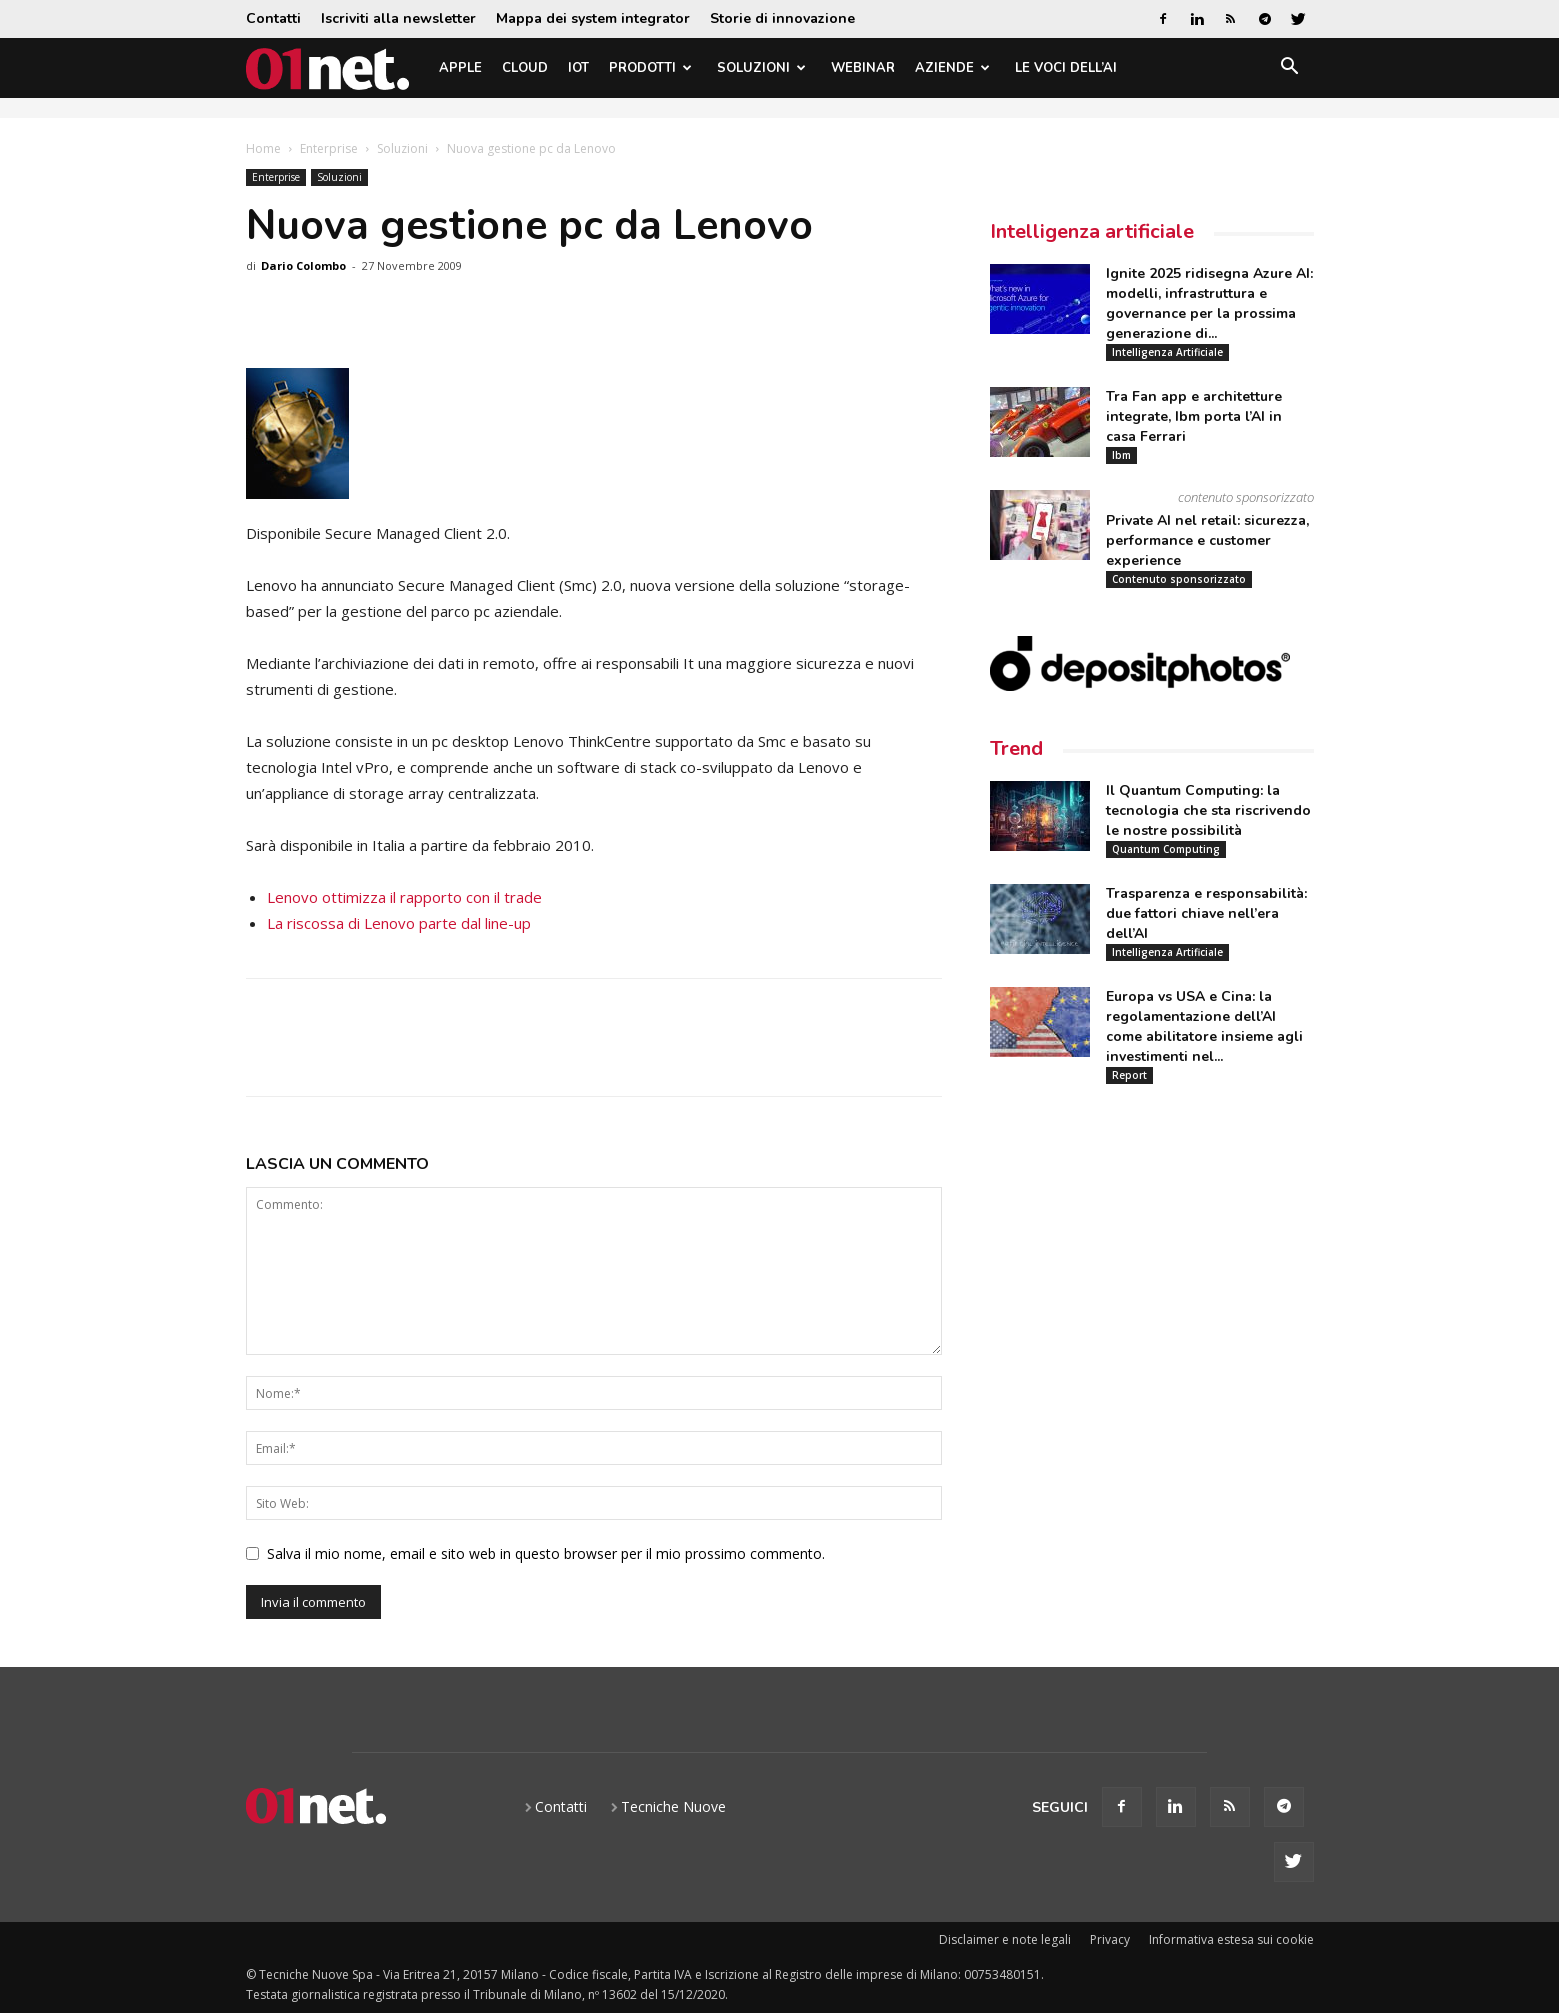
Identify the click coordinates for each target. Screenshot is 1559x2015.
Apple (460, 68)
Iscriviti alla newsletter (398, 18)
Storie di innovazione (782, 18)
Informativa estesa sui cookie (1231, 1939)
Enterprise (329, 148)
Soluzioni (761, 68)
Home (263, 148)
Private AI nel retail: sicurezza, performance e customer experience (1207, 540)
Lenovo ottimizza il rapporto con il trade (404, 897)
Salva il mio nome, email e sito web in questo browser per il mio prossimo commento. (546, 1553)
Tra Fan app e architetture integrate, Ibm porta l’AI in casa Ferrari (1194, 416)
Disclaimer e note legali (1005, 1939)
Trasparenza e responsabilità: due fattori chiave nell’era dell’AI (1206, 913)
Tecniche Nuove (673, 1806)
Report (1129, 1075)
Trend (1016, 748)
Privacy (1110, 1939)
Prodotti (650, 68)
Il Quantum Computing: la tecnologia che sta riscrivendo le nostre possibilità (1208, 810)
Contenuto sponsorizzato (1179, 579)
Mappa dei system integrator (593, 18)
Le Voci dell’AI (1066, 68)
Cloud (525, 68)
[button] (1290, 69)
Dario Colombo (303, 265)
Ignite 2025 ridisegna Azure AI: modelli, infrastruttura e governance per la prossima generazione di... (1209, 303)
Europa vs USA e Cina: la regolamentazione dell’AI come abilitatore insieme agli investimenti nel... (1204, 1026)
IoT (578, 68)
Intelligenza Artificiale (1167, 352)
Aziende (952, 68)
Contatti (273, 18)
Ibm (1121, 455)
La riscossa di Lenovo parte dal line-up (399, 923)
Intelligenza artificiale (1092, 231)
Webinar (863, 68)
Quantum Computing (1166, 849)
